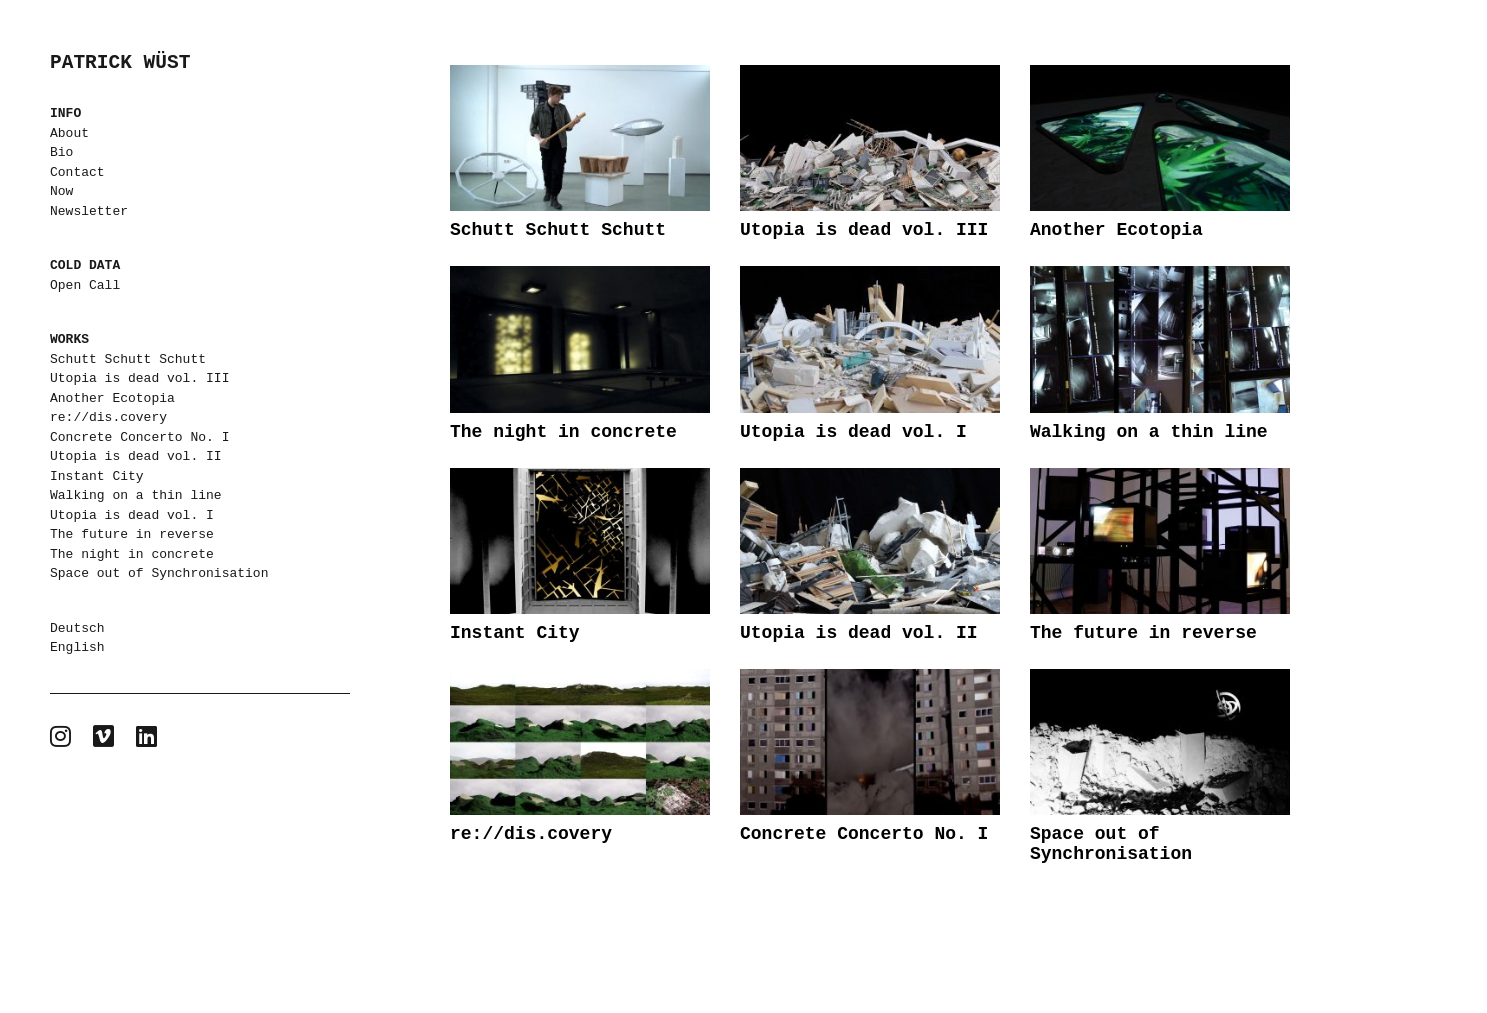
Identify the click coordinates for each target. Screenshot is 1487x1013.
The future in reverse (132, 534)
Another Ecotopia (112, 398)
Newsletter (89, 211)
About (69, 133)
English (77, 647)
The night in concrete (132, 554)
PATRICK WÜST (120, 63)
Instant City (97, 476)
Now (61, 191)
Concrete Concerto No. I (139, 437)
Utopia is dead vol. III (139, 378)
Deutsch (77, 628)
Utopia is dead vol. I (132, 515)
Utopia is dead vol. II (136, 456)
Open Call (85, 285)
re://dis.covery (108, 417)
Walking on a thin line (136, 495)
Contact (77, 172)
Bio (61, 152)
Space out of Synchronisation (159, 573)
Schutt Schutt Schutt (128, 359)
